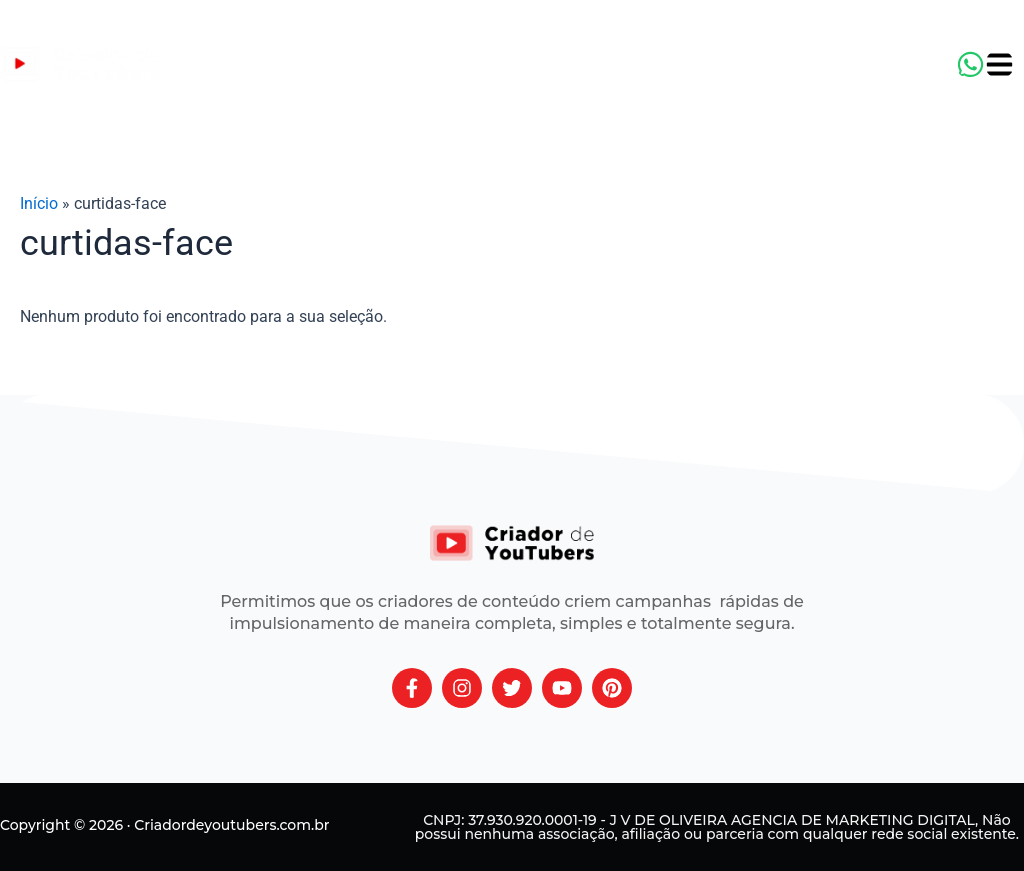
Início (39, 203)
